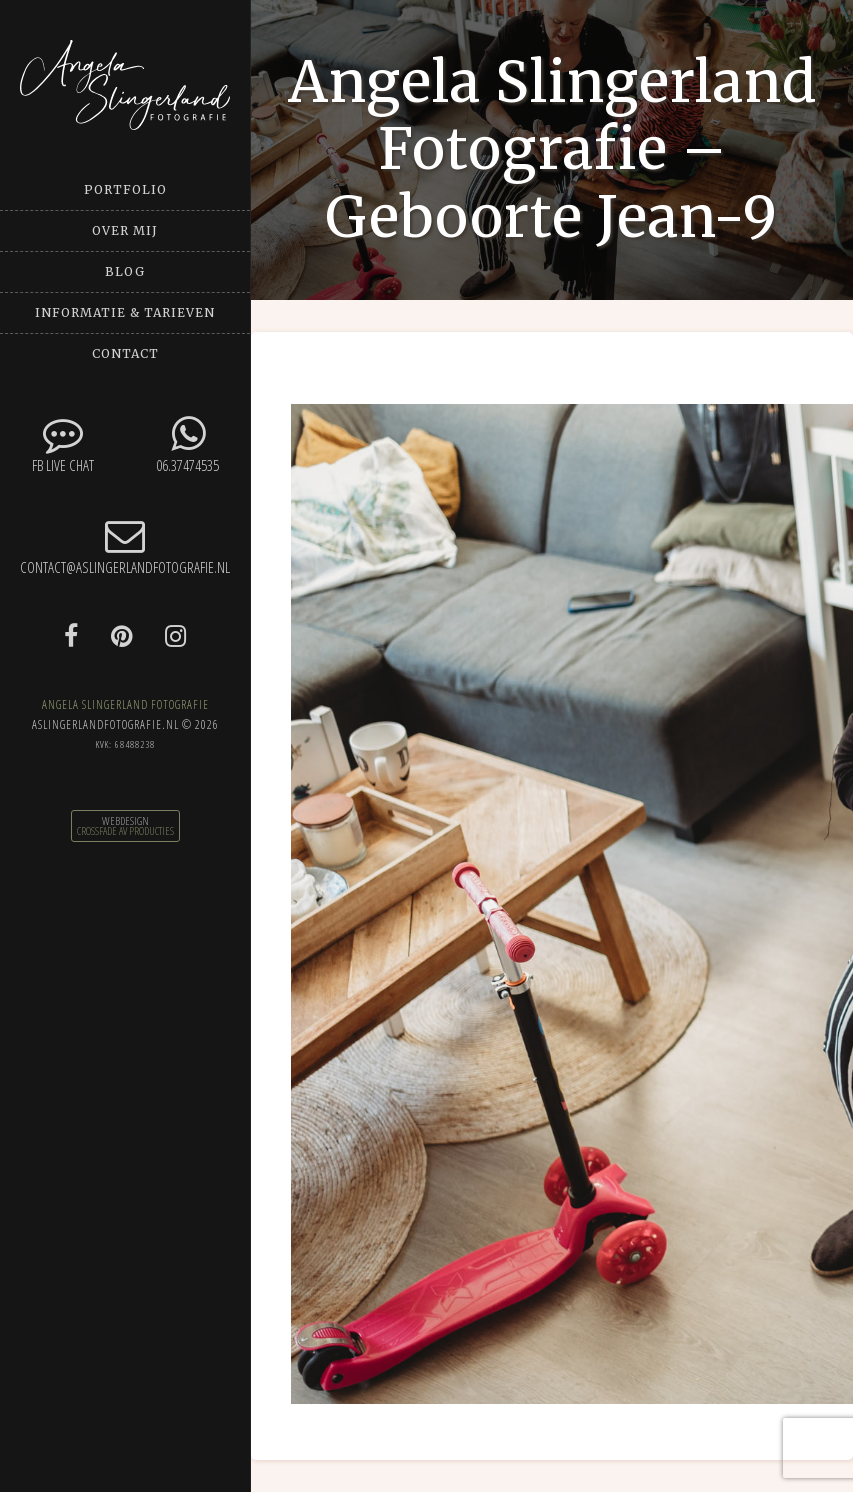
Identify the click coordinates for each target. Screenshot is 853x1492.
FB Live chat (62, 444)
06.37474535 (187, 444)
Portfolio (125, 189)
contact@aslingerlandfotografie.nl (125, 546)
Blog (125, 271)
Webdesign (125, 821)
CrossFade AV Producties (125, 831)
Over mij (125, 230)
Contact (125, 353)
